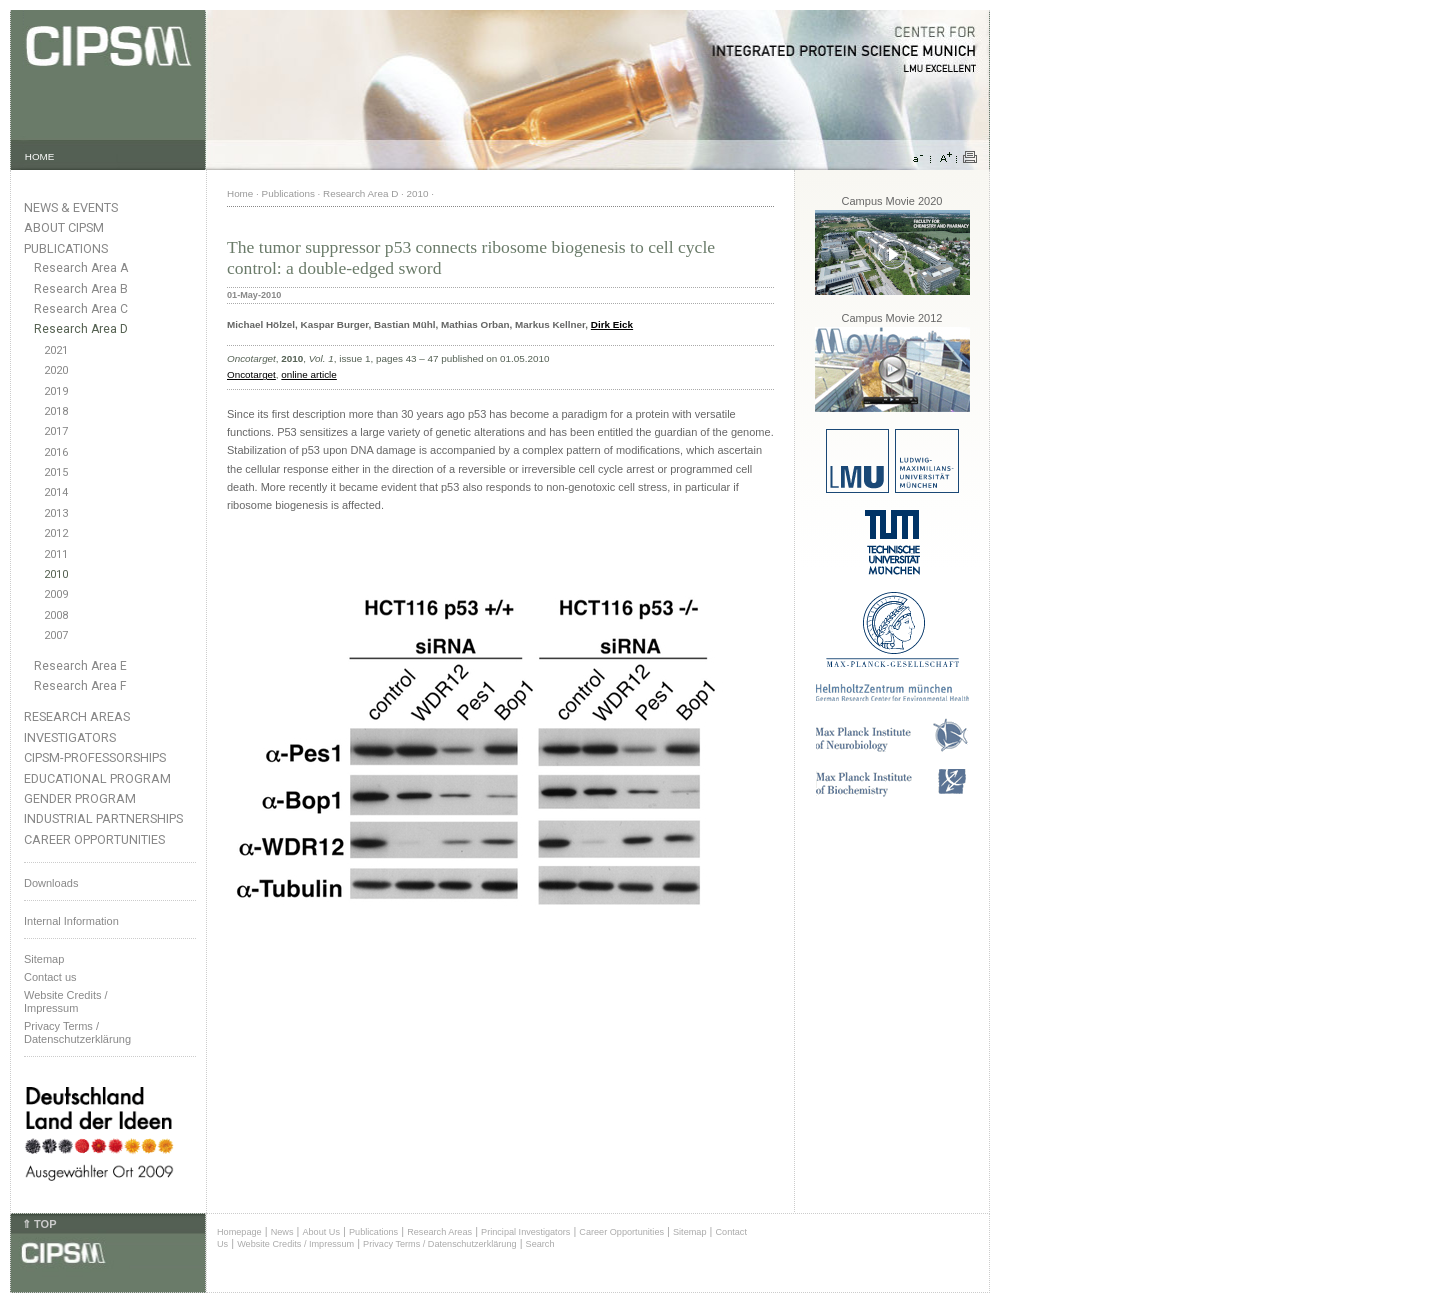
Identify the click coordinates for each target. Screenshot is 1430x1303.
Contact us (50, 977)
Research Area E (80, 666)
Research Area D (81, 329)
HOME (40, 156)
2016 (56, 452)
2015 (56, 472)
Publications (66, 248)
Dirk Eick (612, 324)
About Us (321, 1232)
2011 (56, 554)
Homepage (239, 1232)
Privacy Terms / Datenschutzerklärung (77, 1032)
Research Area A (81, 268)
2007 (56, 635)
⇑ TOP (39, 1224)
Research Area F (80, 686)
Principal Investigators (525, 1232)
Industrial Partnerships (103, 818)
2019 (56, 391)
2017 (56, 431)
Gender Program (80, 798)
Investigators (70, 737)
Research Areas (77, 716)
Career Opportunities (94, 839)
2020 (56, 370)
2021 (56, 350)
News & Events (71, 207)
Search (540, 1244)
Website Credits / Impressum (295, 1244)
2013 (56, 513)
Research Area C (81, 309)
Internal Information (71, 921)
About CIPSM (64, 227)
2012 (56, 533)
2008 (56, 615)
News (282, 1232)
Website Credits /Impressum (66, 1001)
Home (240, 193)
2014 (56, 492)
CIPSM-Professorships (95, 757)
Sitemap (44, 959)
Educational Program (97, 778)
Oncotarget (251, 374)
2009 (56, 594)
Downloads (51, 883)
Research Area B (81, 289)
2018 (56, 411)
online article (308, 374)
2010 (56, 574)
